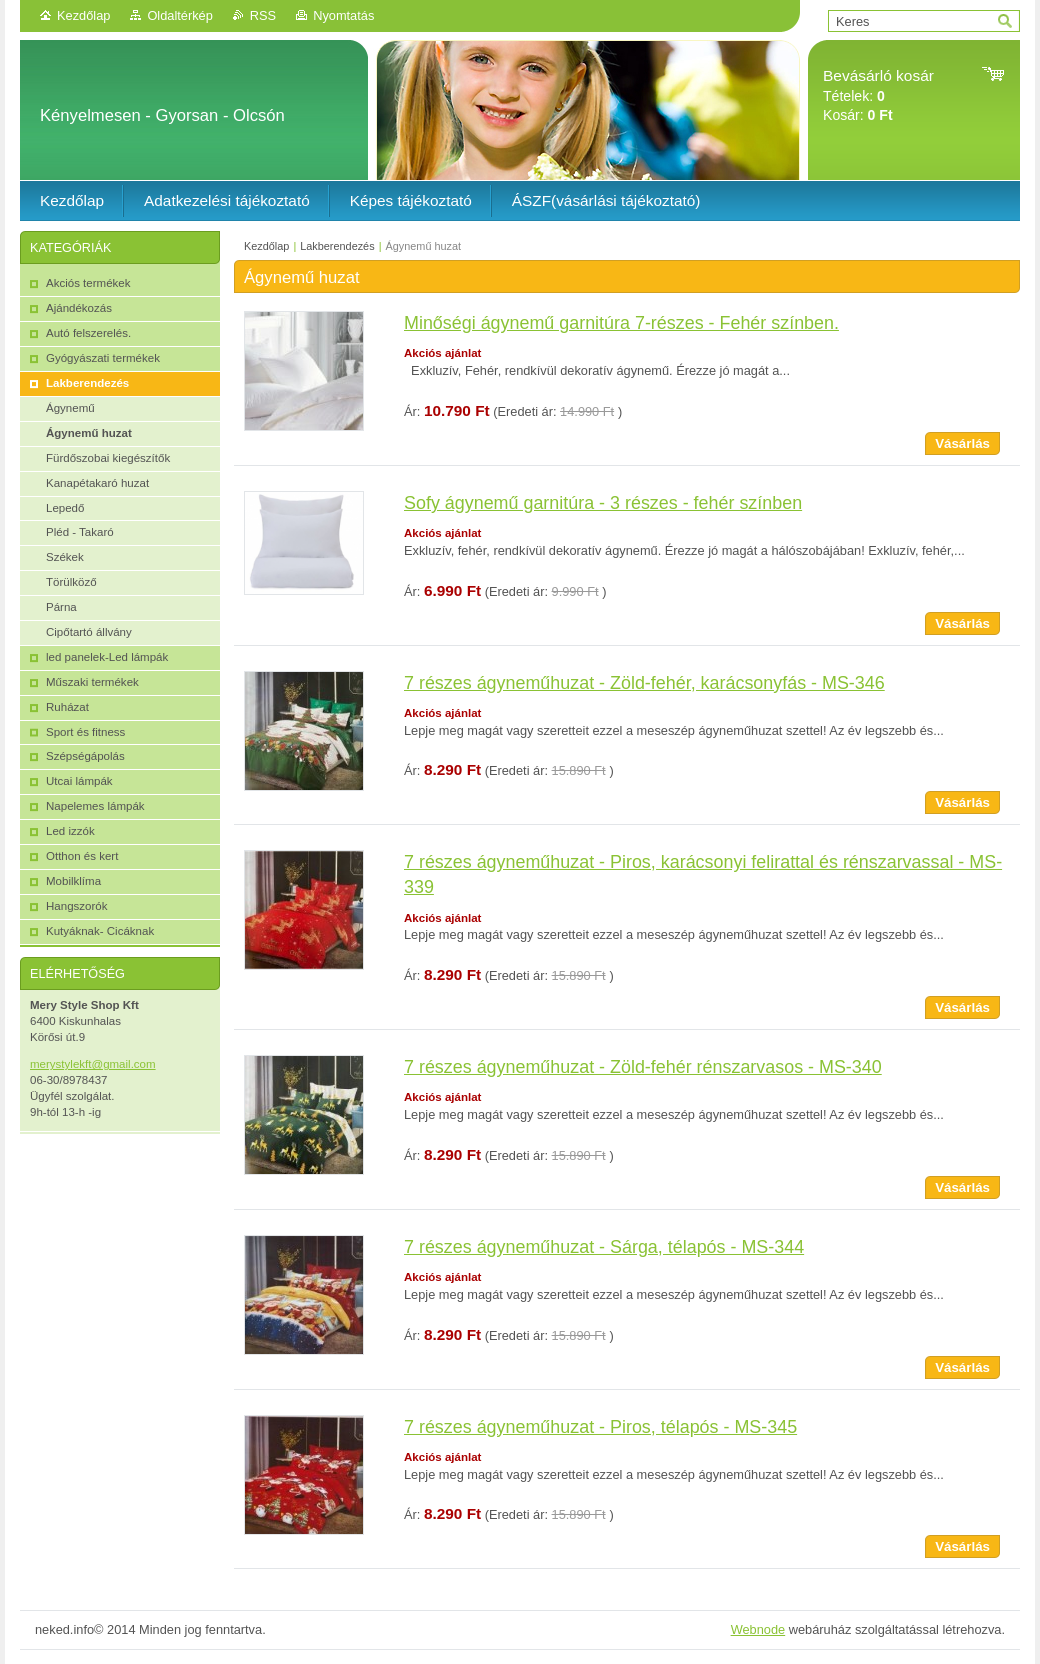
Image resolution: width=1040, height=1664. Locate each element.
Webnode (758, 1629)
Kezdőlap (83, 15)
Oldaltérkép (179, 15)
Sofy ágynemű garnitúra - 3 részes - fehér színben (603, 503)
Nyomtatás (343, 15)
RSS (263, 15)
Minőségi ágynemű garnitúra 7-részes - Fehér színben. (621, 323)
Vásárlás (962, 443)
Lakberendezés (337, 246)
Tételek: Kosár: (878, 95)
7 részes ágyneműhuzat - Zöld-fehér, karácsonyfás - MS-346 (644, 683)
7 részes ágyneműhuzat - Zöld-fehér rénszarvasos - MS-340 (643, 1067)
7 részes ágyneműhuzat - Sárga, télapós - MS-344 (604, 1247)
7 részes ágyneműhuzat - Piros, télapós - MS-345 (600, 1427)
